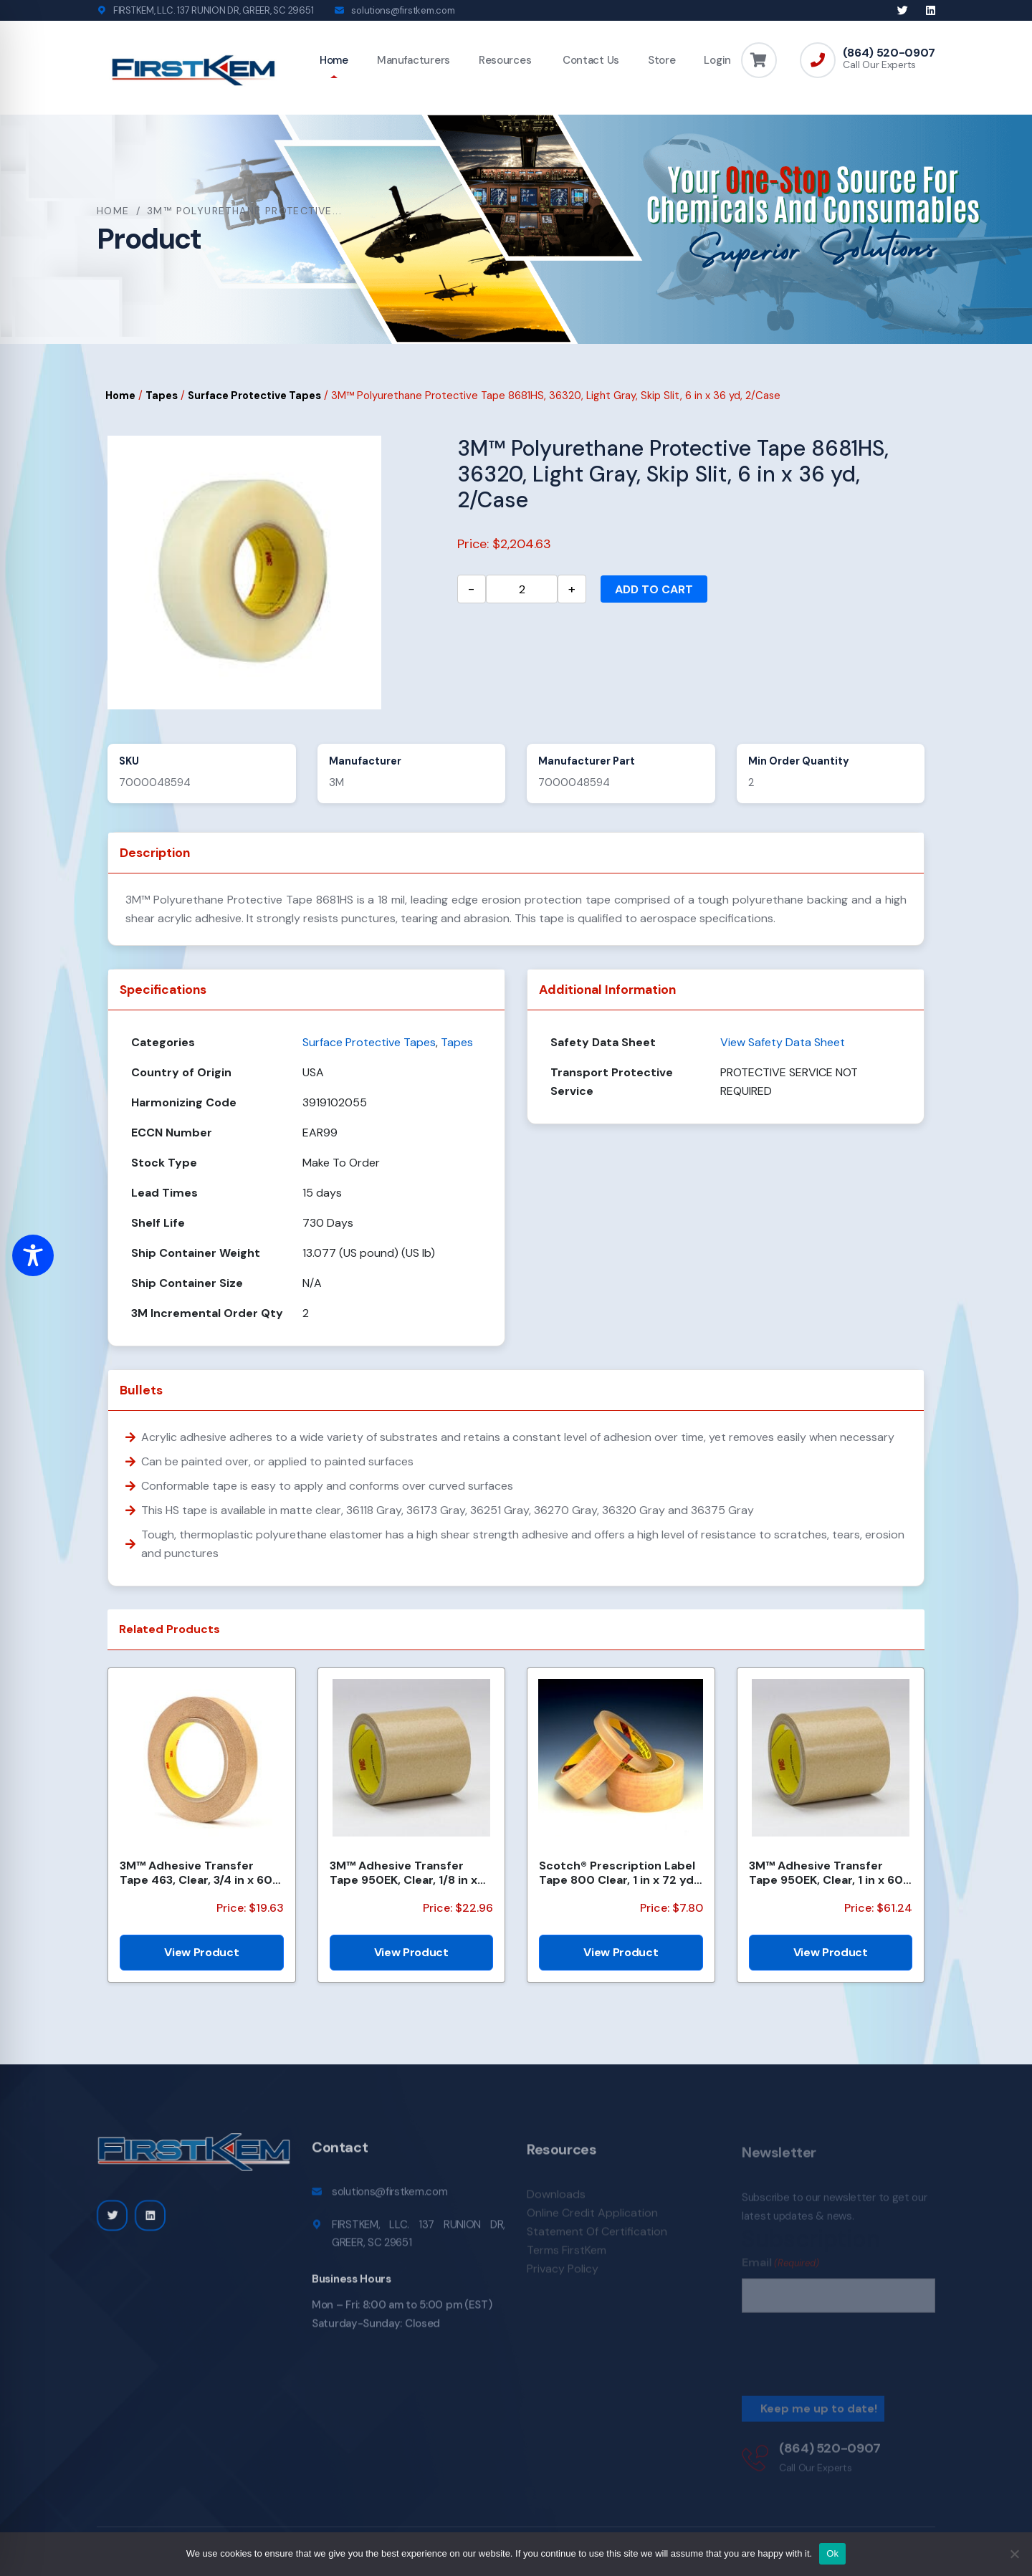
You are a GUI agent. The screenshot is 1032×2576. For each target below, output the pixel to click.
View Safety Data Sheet (782, 1042)
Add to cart (654, 589)
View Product (201, 1952)
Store (662, 60)
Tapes (161, 395)
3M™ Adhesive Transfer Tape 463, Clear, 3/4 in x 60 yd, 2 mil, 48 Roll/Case (196, 1872)
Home (334, 60)
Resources (505, 60)
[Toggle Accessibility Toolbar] (33, 1255)
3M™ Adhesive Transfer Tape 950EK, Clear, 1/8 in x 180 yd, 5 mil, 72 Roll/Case (403, 1872)
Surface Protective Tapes (254, 395)
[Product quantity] (522, 589)
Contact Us (589, 60)
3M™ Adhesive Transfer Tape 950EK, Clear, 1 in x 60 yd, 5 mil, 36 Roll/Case (826, 1872)
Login (717, 60)
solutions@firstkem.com (402, 10)
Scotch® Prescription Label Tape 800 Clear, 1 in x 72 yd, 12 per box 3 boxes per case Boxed (618, 1872)
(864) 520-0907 (889, 53)
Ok (832, 2553)
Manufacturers (413, 60)
